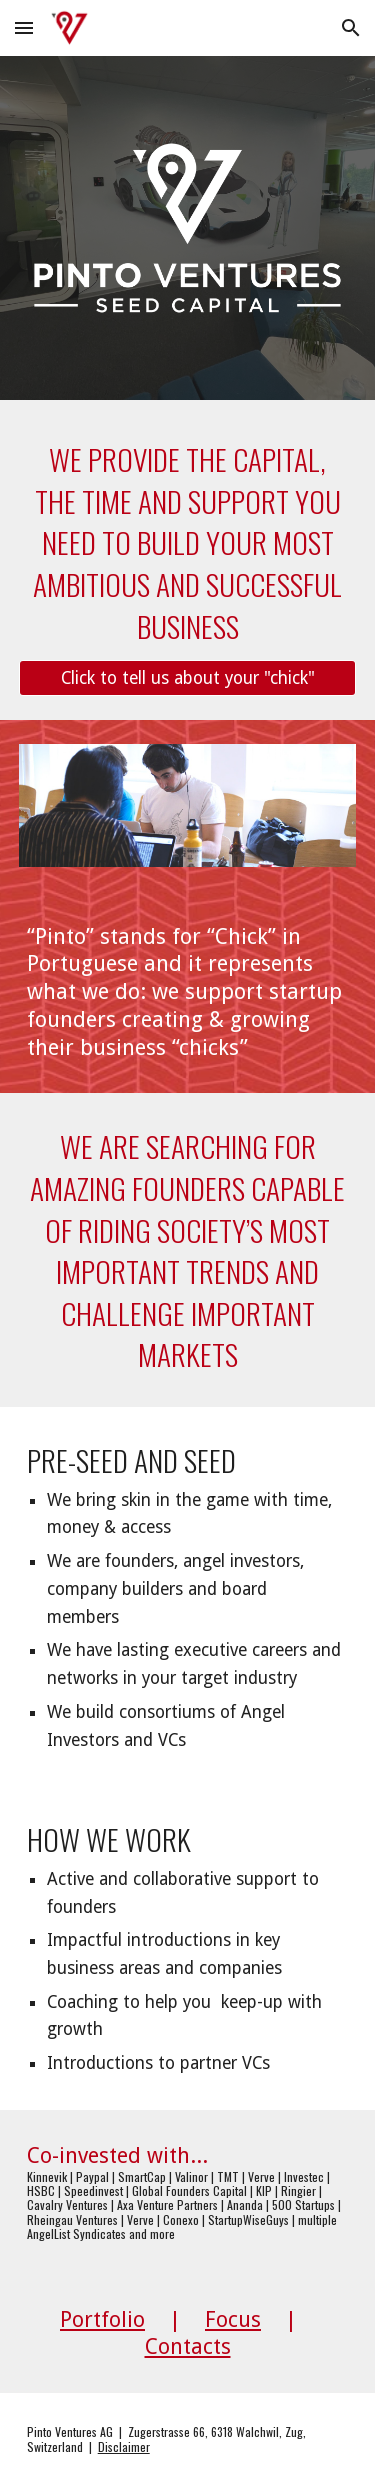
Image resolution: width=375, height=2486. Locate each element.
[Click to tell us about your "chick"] (188, 678)
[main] (188, 542)
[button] (24, 27)
